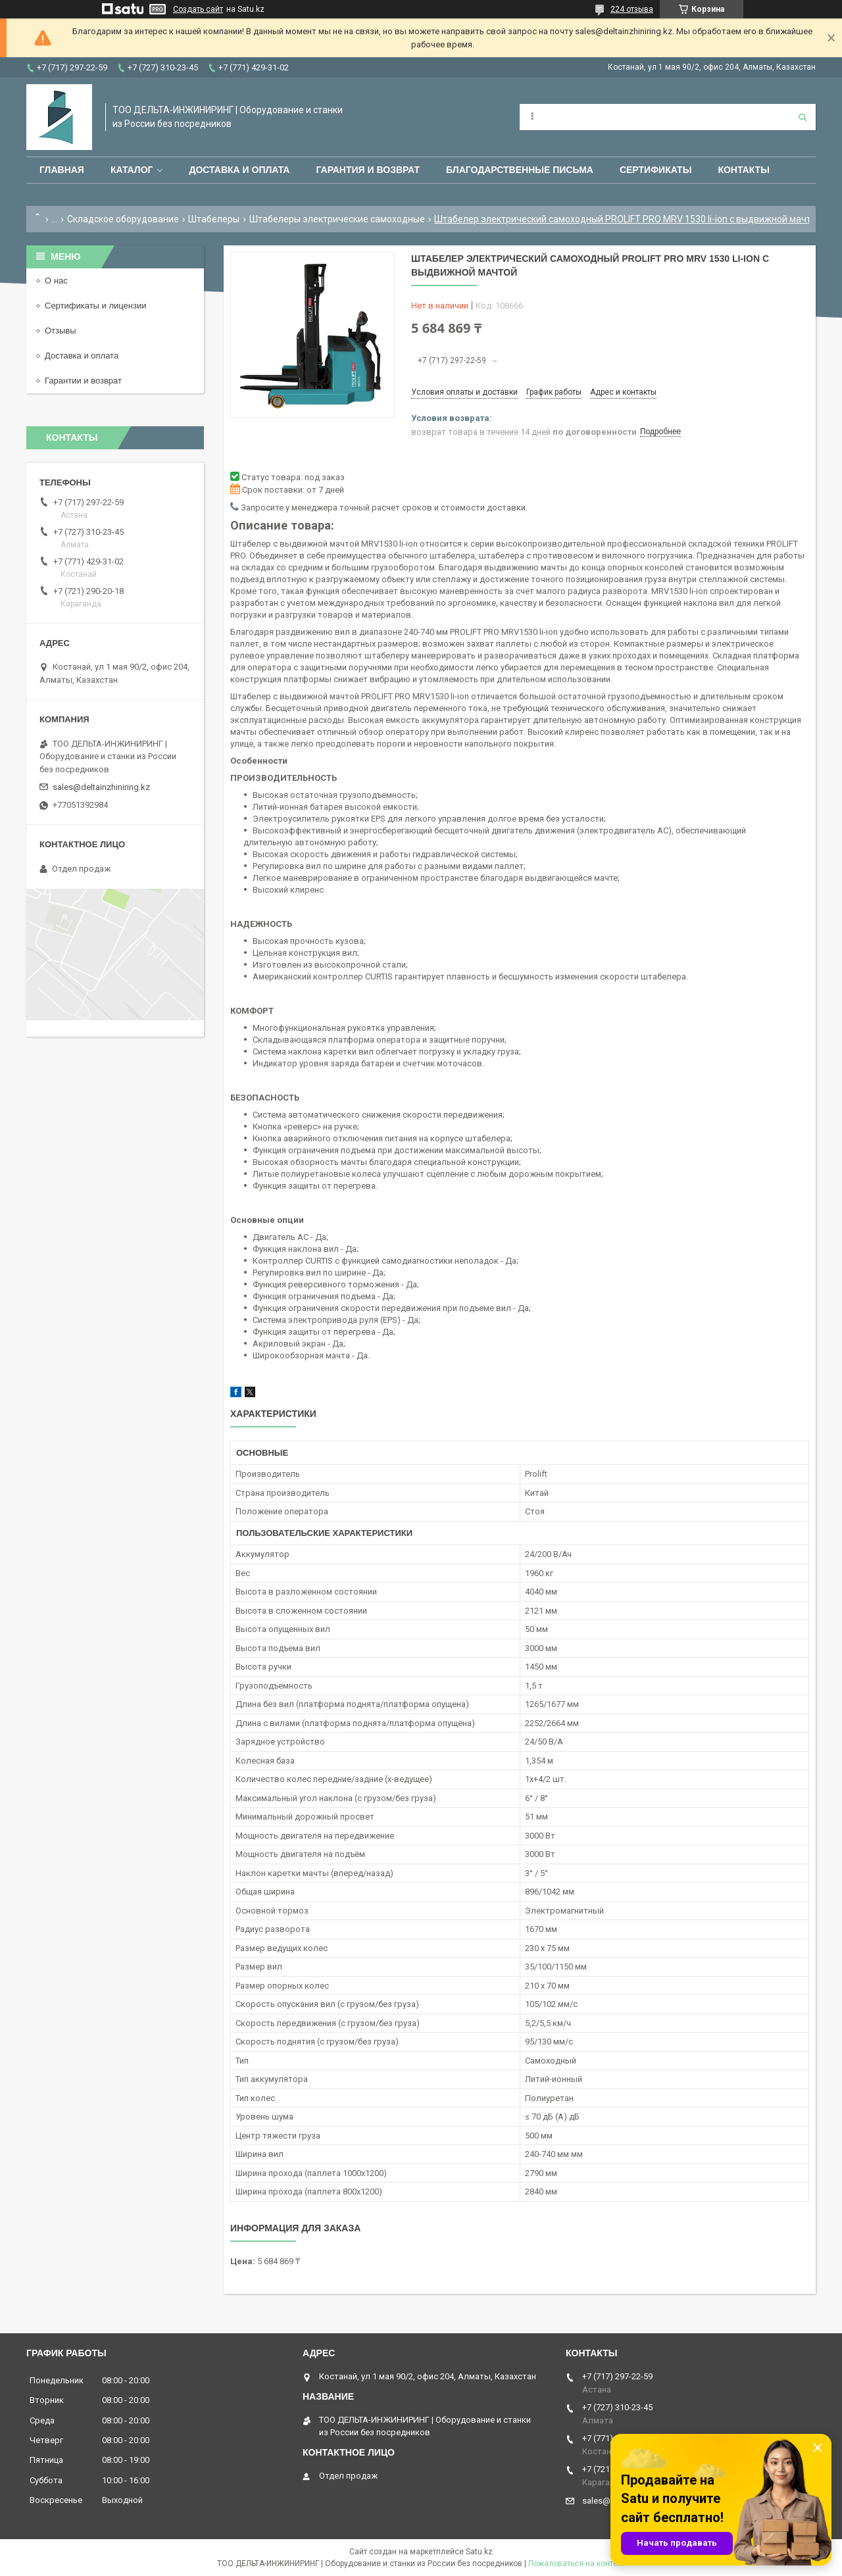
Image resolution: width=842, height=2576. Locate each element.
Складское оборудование (123, 219)
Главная (61, 169)
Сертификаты (655, 169)
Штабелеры (213, 219)
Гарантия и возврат (368, 169)
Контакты (743, 169)
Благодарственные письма (519, 169)
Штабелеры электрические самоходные (337, 219)
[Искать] (802, 117)
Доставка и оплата (239, 169)
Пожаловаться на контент (577, 2563)
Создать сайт (198, 9)
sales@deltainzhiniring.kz (101, 787)
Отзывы (60, 330)
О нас (56, 280)
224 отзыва (631, 9)
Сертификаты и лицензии (95, 305)
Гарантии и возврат (83, 380)
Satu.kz (479, 2551)
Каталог (132, 169)
